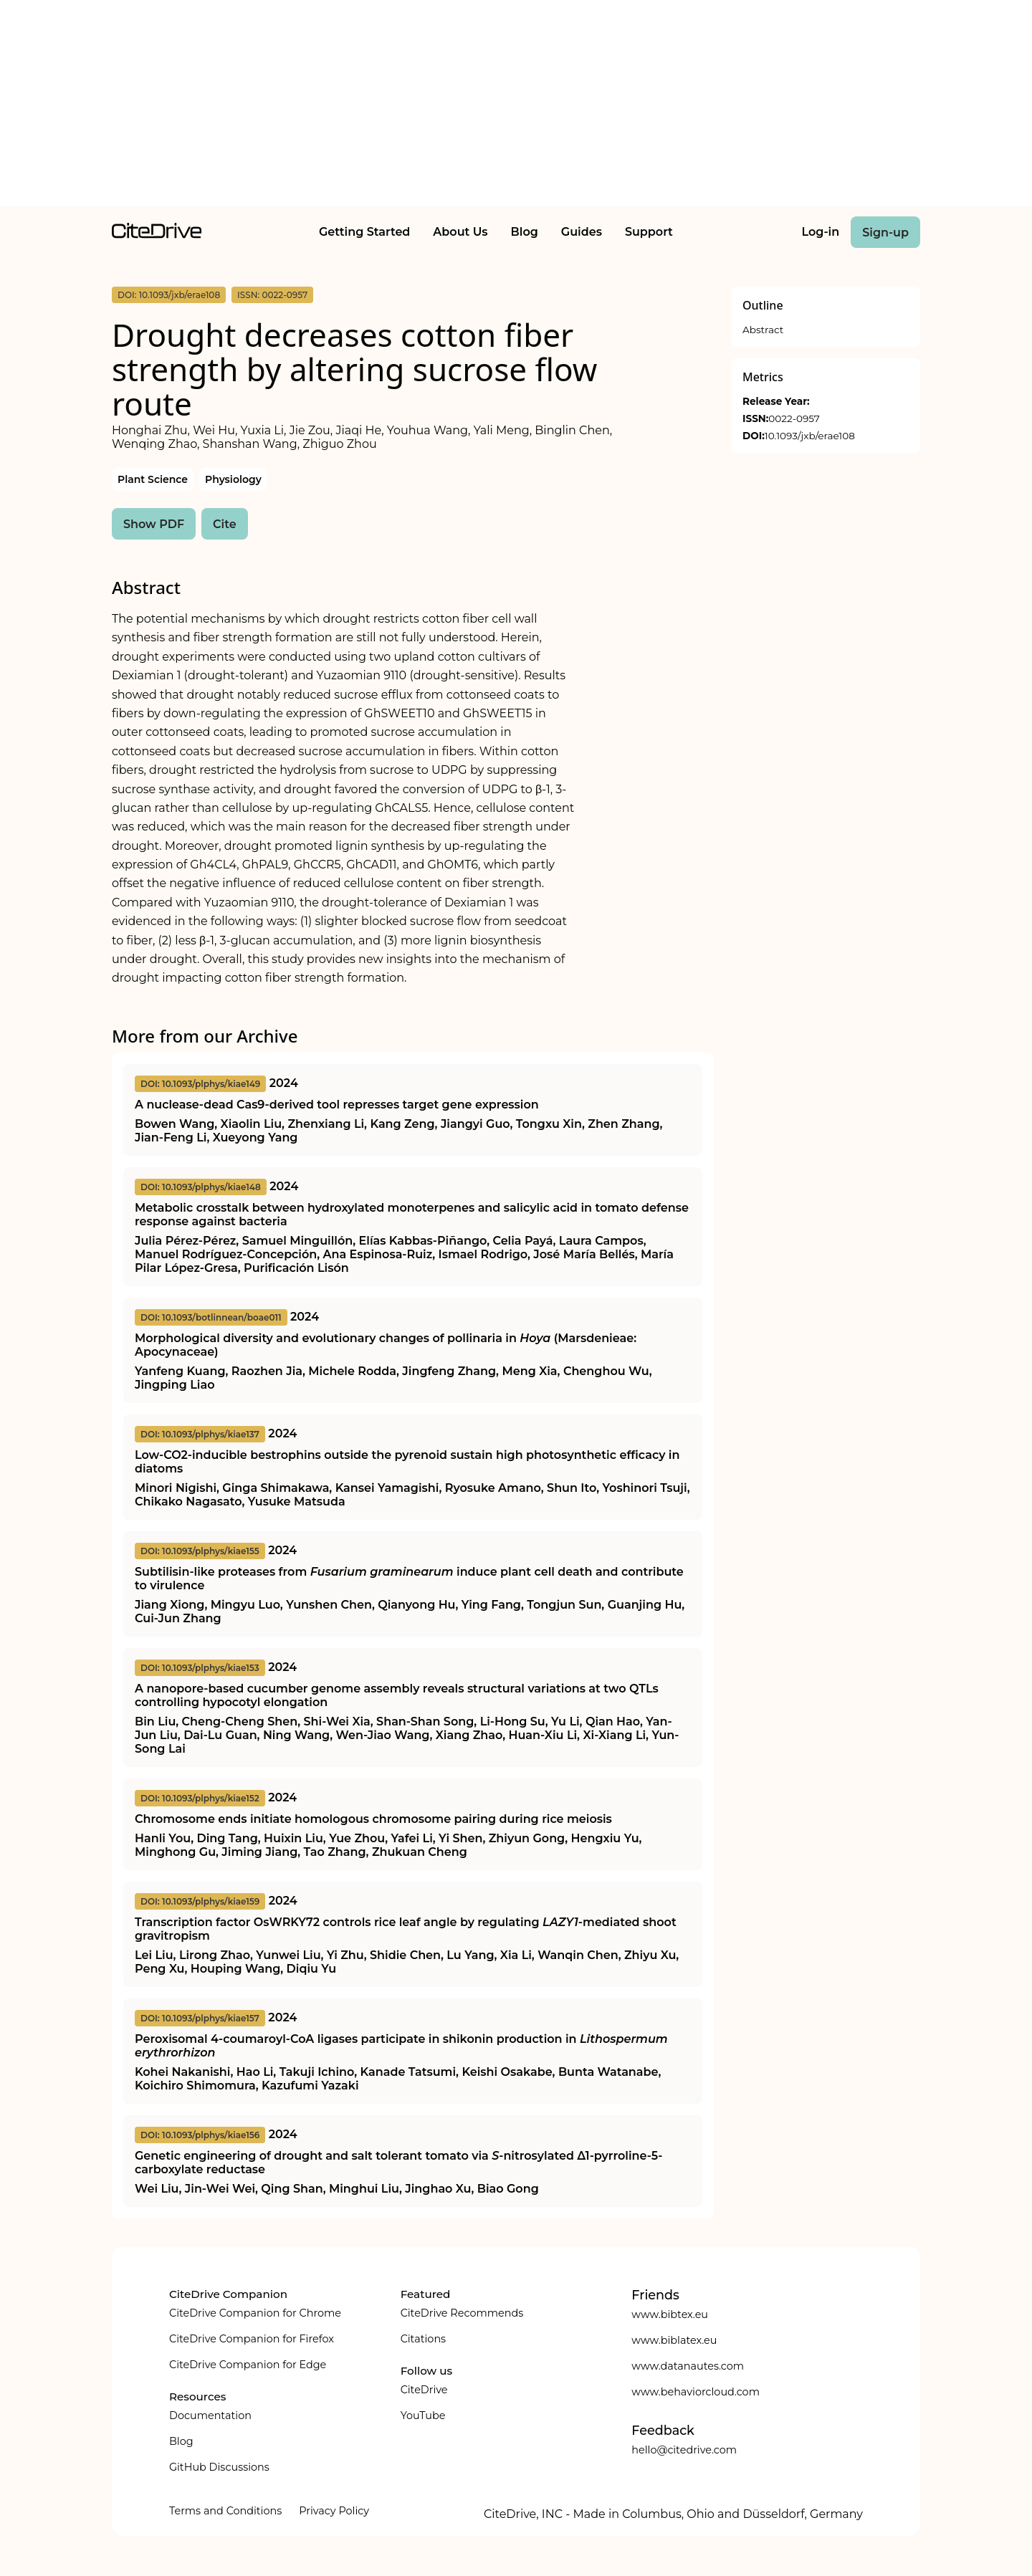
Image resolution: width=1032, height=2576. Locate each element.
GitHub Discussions (219, 2467)
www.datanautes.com (687, 2366)
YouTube (423, 2415)
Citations (423, 2338)
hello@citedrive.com (684, 2449)
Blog (524, 232)
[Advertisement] (516, 106)
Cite (224, 524)
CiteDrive (424, 2389)
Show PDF (153, 524)
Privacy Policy (334, 2510)
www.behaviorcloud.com (695, 2391)
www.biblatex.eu (674, 2340)
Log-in (821, 232)
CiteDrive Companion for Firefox (251, 2338)
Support (649, 232)
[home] (156, 234)
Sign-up (885, 232)
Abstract (762, 329)
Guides (581, 232)
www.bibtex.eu (669, 2314)
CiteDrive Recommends (462, 2313)
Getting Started (364, 232)
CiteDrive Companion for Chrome (255, 2313)
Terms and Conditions (225, 2510)
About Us (460, 232)
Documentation (210, 2415)
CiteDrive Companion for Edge (247, 2364)
